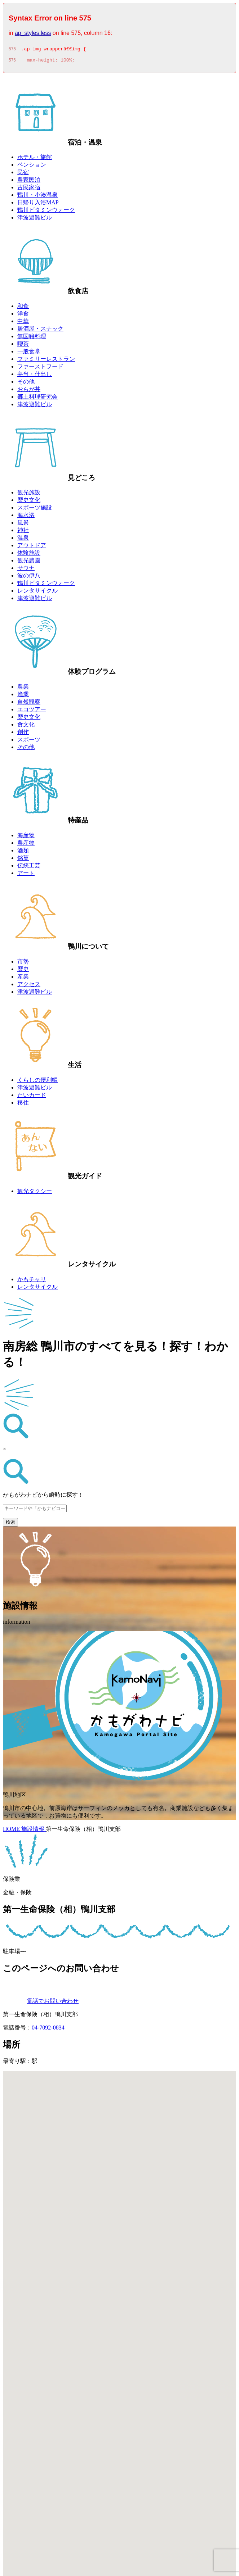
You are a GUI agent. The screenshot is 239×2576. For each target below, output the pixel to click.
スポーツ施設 (34, 510)
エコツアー (31, 711)
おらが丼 (28, 391)
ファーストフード (40, 369)
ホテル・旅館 (34, 159)
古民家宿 (28, 189)
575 (12, 50)
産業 (23, 979)
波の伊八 (28, 578)
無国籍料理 (31, 338)
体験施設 (28, 555)
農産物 (26, 845)
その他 (26, 384)
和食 (23, 308)
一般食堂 (28, 353)
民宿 (23, 174)
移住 (23, 1105)
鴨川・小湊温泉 (37, 197)
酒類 (23, 852)
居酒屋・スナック (40, 331)
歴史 (23, 971)
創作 (23, 734)
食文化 (26, 727)
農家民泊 (28, 182)
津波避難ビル (34, 220)
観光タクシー (34, 1193)
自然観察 (28, 704)
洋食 (23, 316)
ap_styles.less (33, 33)
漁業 (23, 696)
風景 (23, 525)
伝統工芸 (28, 868)
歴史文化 (28, 502)
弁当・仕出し (34, 376)
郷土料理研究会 (37, 399)
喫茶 (23, 346)
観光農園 (28, 562)
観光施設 (28, 494)
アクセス (28, 986)
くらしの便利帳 (37, 1082)
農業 (23, 689)
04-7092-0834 (48, 2030)
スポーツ (28, 742)
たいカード (31, 1097)
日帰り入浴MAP (38, 204)
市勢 (23, 964)
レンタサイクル (37, 593)
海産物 (26, 837)
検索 (10, 1524)
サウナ (26, 570)
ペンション (31, 167)
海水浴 (26, 517)
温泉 (23, 540)
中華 (23, 323)
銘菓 (23, 860)
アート (26, 875)
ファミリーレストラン (46, 361)
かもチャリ (31, 1281)
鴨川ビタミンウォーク (46, 212)
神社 (23, 532)
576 (12, 62)
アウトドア (31, 547)
